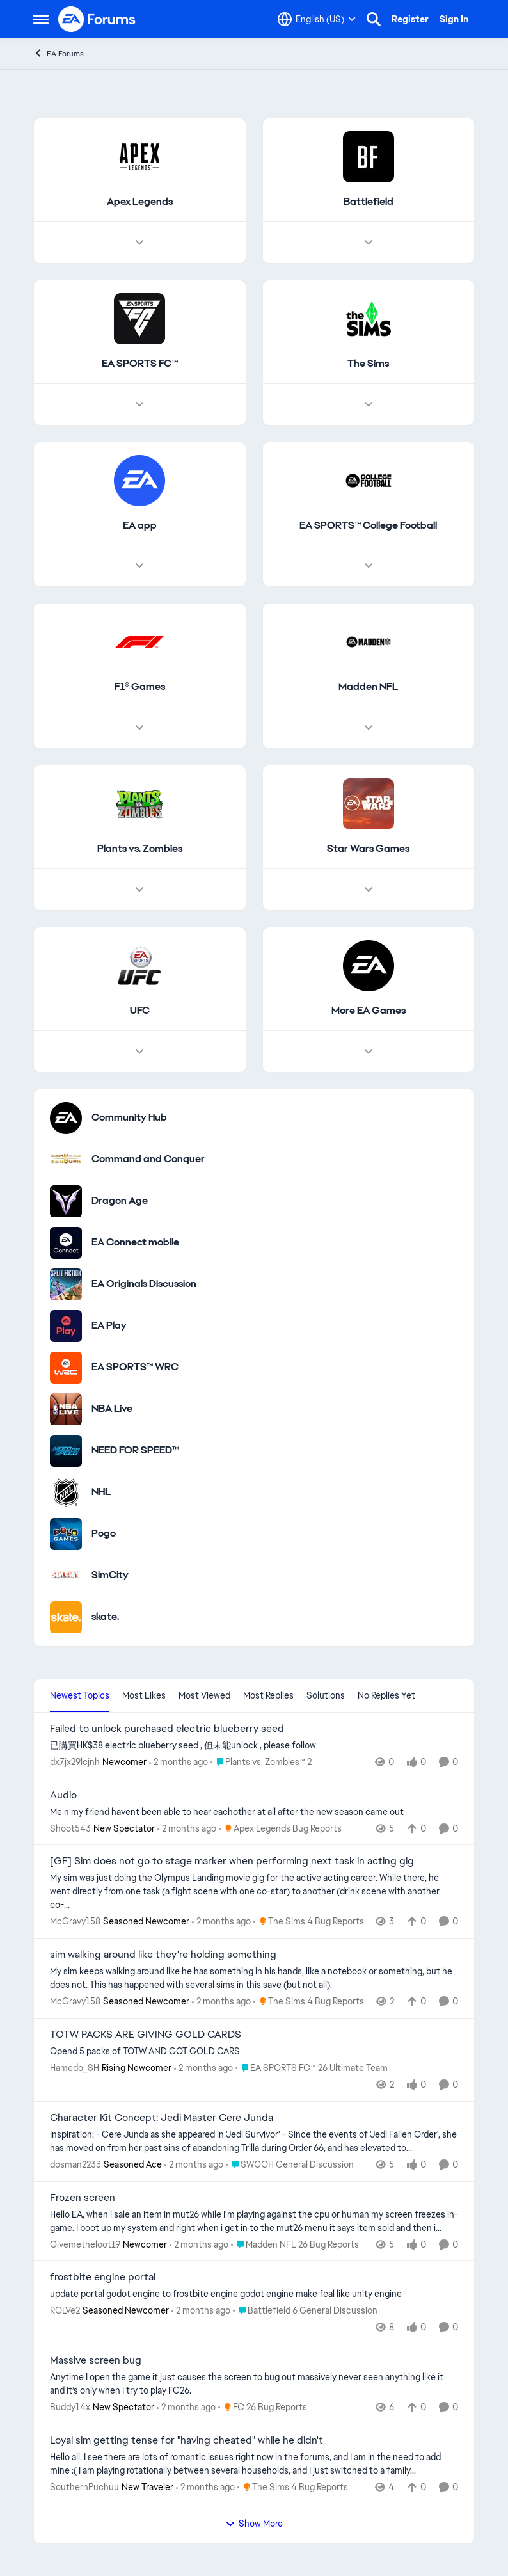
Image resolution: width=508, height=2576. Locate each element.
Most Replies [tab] (268, 1695)
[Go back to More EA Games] (368, 1011)
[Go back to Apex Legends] (140, 202)
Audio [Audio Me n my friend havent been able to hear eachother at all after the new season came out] (63, 1795)
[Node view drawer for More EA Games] (368, 1051)
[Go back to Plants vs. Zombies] (139, 849)
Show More (254, 2523)
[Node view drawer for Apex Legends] (139, 242)
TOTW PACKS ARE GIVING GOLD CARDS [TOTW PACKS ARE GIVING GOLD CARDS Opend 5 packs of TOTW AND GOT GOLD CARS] (145, 2034)
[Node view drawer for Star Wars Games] (368, 889)
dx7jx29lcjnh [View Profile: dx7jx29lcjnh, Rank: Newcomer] (75, 1762)
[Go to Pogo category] (66, 1534)
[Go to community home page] (97, 19)
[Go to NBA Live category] (66, 1409)
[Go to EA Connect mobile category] (66, 1243)
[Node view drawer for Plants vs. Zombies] (139, 889)
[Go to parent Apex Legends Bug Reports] (280, 1828)
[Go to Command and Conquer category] (66, 1160)
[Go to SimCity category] (66, 1576)
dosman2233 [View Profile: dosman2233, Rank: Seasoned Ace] (75, 2164)
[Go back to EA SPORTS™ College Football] (368, 525)
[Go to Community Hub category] (66, 1118)
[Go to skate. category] (66, 1617)
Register (410, 19)
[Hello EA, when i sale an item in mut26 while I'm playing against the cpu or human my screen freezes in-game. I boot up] (254, 2220)
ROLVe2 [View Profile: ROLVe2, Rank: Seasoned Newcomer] (65, 2310)
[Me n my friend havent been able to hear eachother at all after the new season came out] (254, 1811)
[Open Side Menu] (41, 19)
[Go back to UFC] (140, 1011)
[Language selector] (316, 19)
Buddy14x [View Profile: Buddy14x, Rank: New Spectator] (70, 2407)
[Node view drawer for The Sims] (368, 404)
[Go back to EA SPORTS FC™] (140, 364)
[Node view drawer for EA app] (139, 565)
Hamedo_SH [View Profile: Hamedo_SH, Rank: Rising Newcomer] (74, 2068)
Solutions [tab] (325, 1695)
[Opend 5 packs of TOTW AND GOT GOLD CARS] (254, 2051)
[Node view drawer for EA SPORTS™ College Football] (368, 565)
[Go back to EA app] (140, 525)
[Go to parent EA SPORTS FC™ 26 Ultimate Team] (311, 2068)
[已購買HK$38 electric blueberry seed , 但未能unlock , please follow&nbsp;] (254, 1745)
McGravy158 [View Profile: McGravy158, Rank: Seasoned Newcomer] (75, 1921)
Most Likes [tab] (144, 1695)
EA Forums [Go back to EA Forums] (58, 53)
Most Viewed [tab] (204, 1695)
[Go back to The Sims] (368, 364)
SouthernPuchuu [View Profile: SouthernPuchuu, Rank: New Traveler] (84, 2487)
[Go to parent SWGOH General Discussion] (290, 2165)
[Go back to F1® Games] (140, 687)
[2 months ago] (178, 1762)
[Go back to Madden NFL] (368, 687)
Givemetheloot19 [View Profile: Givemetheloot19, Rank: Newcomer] (85, 2244)
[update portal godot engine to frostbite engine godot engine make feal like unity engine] (254, 2294)
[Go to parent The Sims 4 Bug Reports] (308, 1921)
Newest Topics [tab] (79, 1695)
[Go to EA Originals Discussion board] (66, 1284)
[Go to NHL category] (66, 1492)
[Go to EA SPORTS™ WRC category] (66, 1368)
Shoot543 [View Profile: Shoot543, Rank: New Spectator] (70, 1828)
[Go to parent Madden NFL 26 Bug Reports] (295, 2244)
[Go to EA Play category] (66, 1326)
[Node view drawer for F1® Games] (139, 727)
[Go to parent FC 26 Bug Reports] (262, 2407)
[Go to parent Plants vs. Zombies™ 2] (261, 1762)
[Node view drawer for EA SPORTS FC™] (139, 404)
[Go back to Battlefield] (368, 202)
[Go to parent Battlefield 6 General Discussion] (305, 2310)
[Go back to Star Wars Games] (368, 849)
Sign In (454, 19)
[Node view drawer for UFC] (139, 1051)
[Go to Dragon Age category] (66, 1201)
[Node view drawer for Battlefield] (368, 242)
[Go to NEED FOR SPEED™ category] (66, 1451)
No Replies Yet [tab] (386, 1695)
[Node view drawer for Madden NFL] (368, 727)
